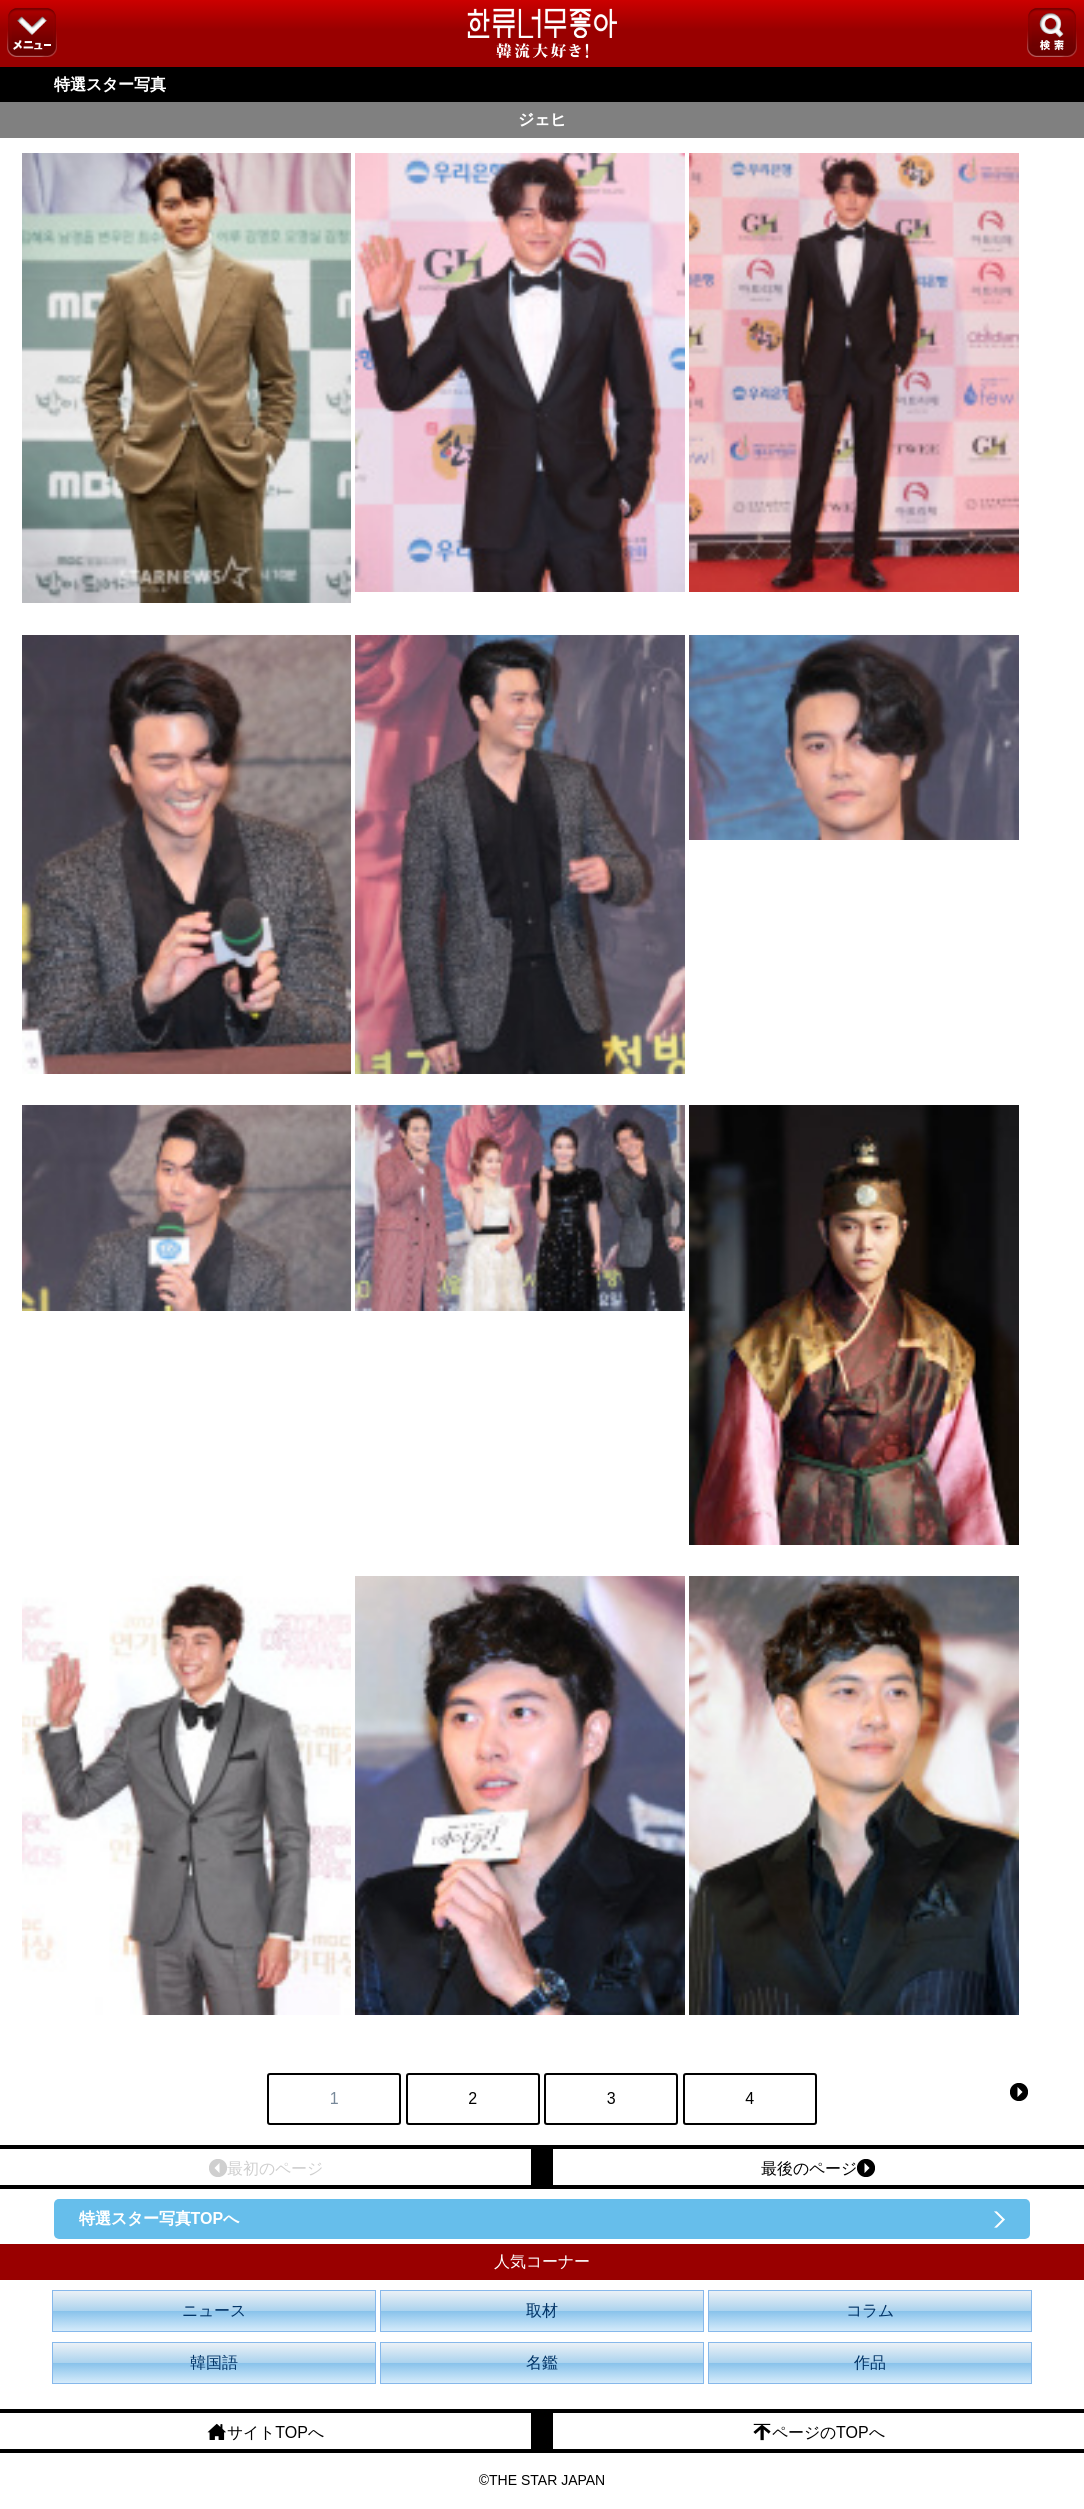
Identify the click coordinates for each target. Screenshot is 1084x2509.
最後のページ (818, 2168)
